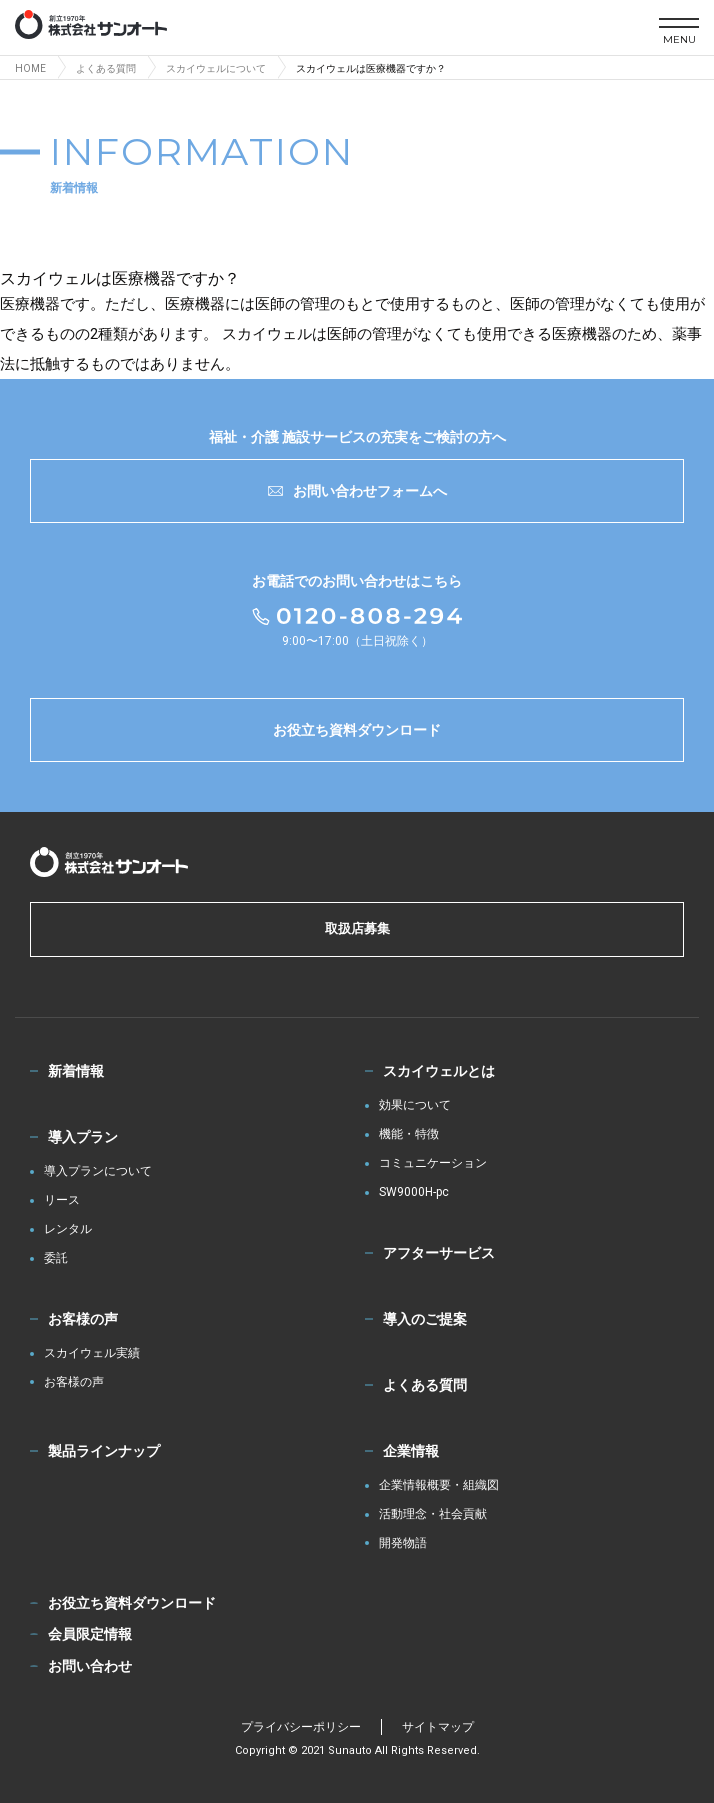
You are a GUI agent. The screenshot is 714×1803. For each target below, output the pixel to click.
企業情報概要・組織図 (439, 1485)
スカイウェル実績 (92, 1353)
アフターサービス (439, 1253)
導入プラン (83, 1137)
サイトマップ (438, 1727)
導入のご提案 (425, 1319)
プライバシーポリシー (301, 1727)
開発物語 (403, 1543)
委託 (56, 1258)
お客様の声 (83, 1319)
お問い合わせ (90, 1666)
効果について (415, 1105)
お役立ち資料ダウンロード (357, 730)
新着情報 (76, 1071)
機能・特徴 (409, 1134)
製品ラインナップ (104, 1451)
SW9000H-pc (414, 1192)
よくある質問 (425, 1385)
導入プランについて (98, 1171)
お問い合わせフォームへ (357, 491)
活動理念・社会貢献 (433, 1514)
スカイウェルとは (439, 1071)
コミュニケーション (433, 1163)
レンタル (68, 1229)
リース (62, 1200)
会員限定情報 (90, 1634)
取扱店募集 (357, 928)
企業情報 (411, 1451)
